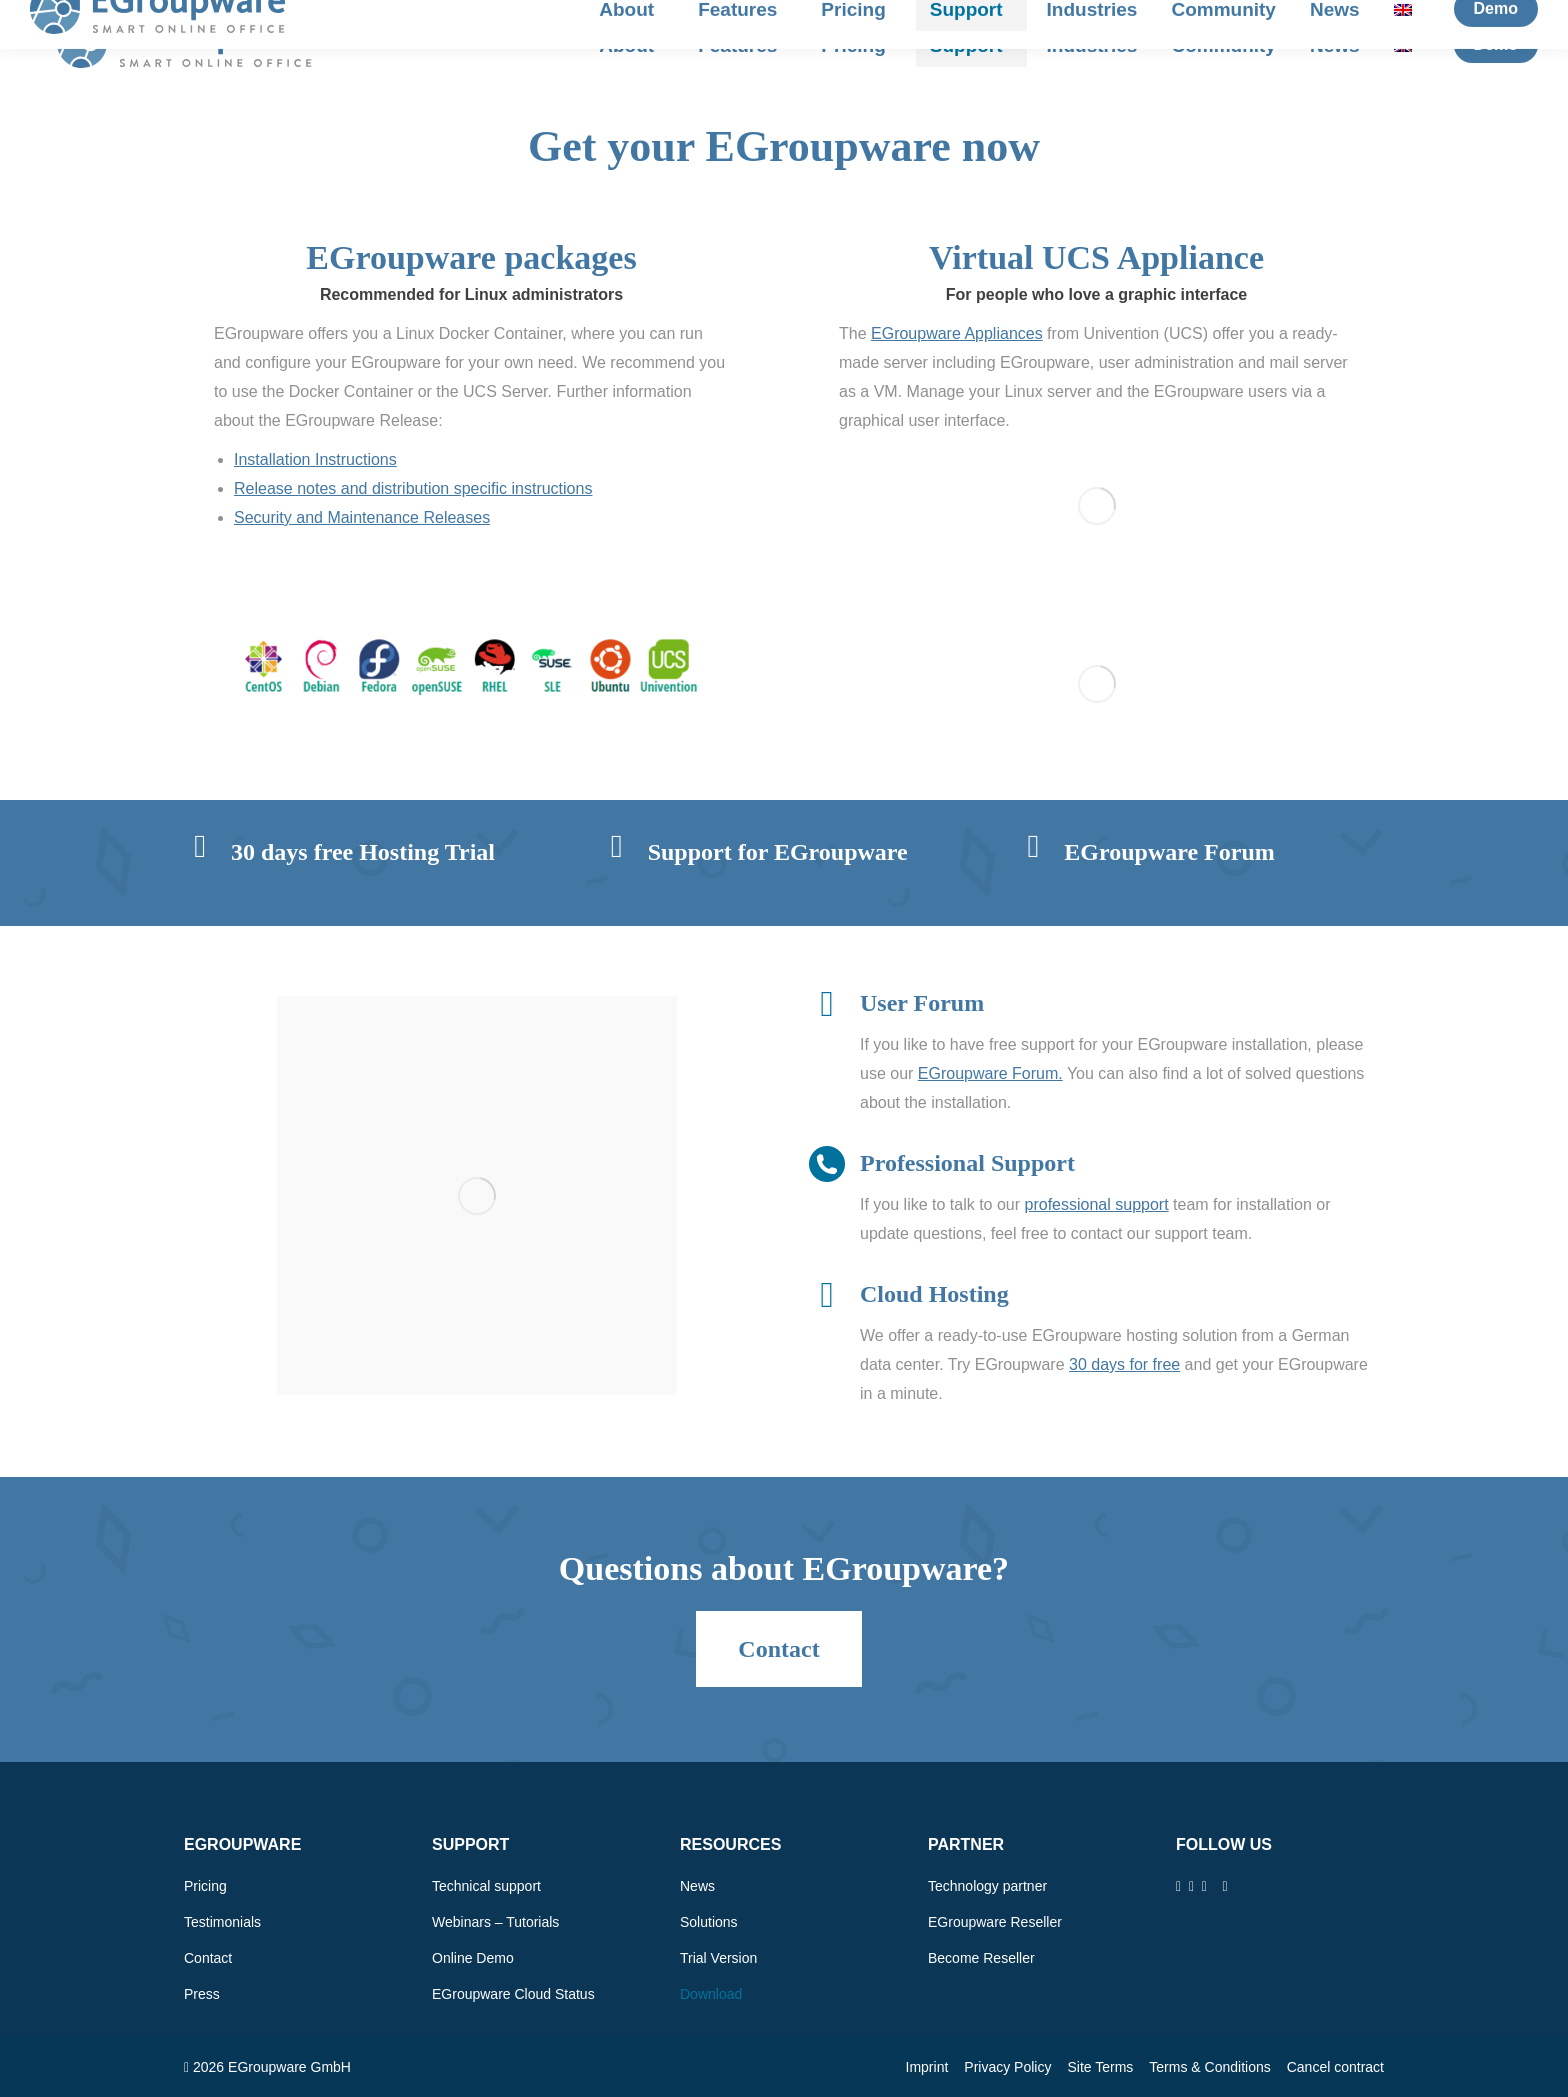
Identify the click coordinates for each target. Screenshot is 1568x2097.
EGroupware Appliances (957, 333)
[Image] (472, 665)
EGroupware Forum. (990, 1073)
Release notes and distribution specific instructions (413, 488)
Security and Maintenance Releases (362, 517)
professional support (1097, 1204)
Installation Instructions (315, 459)
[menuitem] (1408, 45)
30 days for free (1124, 1364)
